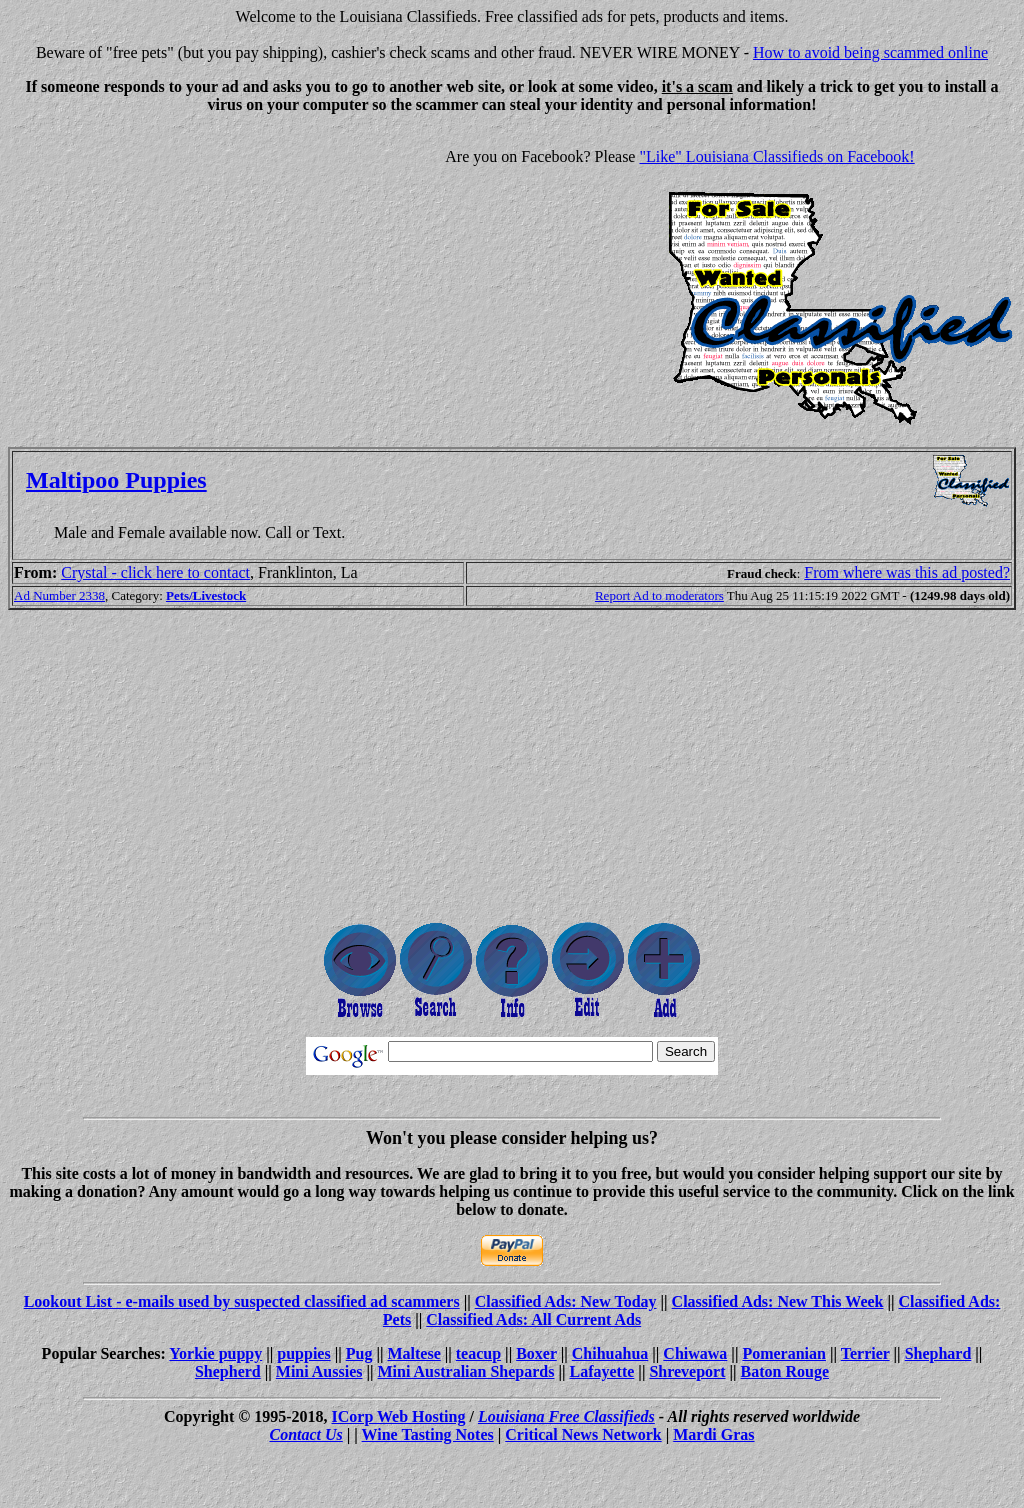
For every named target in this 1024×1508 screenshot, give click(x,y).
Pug (359, 1353)
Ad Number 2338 (59, 595)
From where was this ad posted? (907, 572)
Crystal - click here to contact (155, 572)
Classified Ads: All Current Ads (533, 1319)
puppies (303, 1353)
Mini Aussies (319, 1371)
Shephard (938, 1353)
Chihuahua (610, 1353)
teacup (478, 1353)
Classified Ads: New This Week (778, 1301)
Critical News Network (583, 1434)
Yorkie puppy (215, 1353)
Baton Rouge (785, 1371)
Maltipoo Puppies (116, 480)
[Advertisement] (176, 270)
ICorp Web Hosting (399, 1416)
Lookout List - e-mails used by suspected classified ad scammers (242, 1301)
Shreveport (687, 1371)
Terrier (865, 1353)
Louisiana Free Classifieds (566, 1416)
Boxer (536, 1353)
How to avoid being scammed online (870, 52)
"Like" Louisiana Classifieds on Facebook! (776, 156)
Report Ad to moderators (659, 595)
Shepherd (228, 1371)
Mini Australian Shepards (466, 1371)
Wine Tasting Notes (428, 1434)
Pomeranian (784, 1353)
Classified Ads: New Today (566, 1301)
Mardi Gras (713, 1434)
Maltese (413, 1353)
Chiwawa (695, 1353)
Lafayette (602, 1371)
